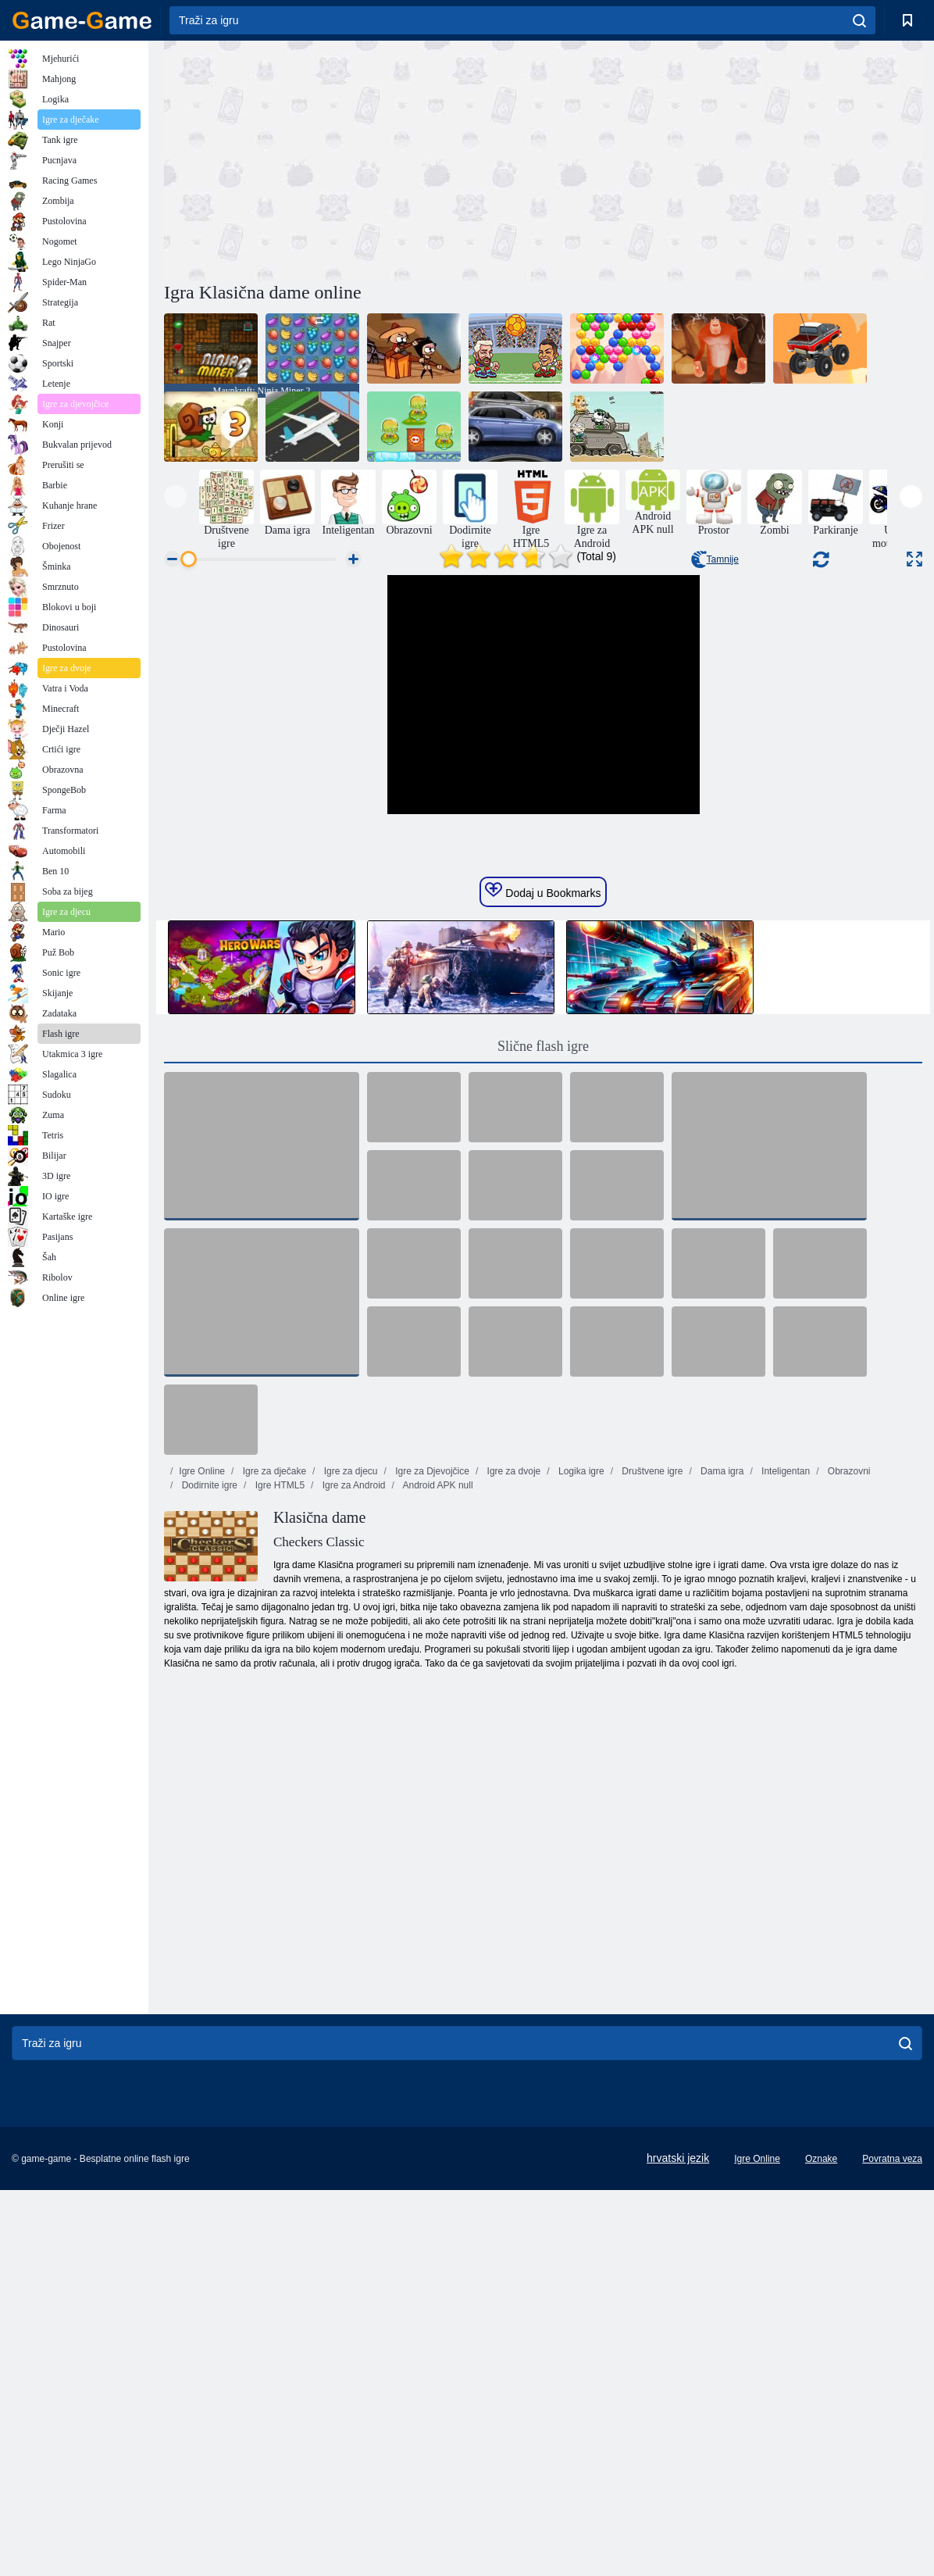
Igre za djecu (349, 1812)
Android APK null (437, 1826)
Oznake (821, 2500)
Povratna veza (892, 2500)
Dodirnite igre (208, 1826)
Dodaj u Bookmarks (543, 1232)
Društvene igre (651, 1812)
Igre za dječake (273, 1812)
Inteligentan (784, 1812)
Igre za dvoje (512, 1812)
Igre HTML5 (278, 1826)
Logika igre (580, 1812)
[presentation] (175, 496)
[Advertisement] (354, 158)
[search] (859, 20)
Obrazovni (848, 1812)
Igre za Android (352, 1826)
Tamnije (715, 559)
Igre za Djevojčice (431, 1812)
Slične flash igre (543, 1387)
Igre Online (202, 1812)
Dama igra (721, 1812)
